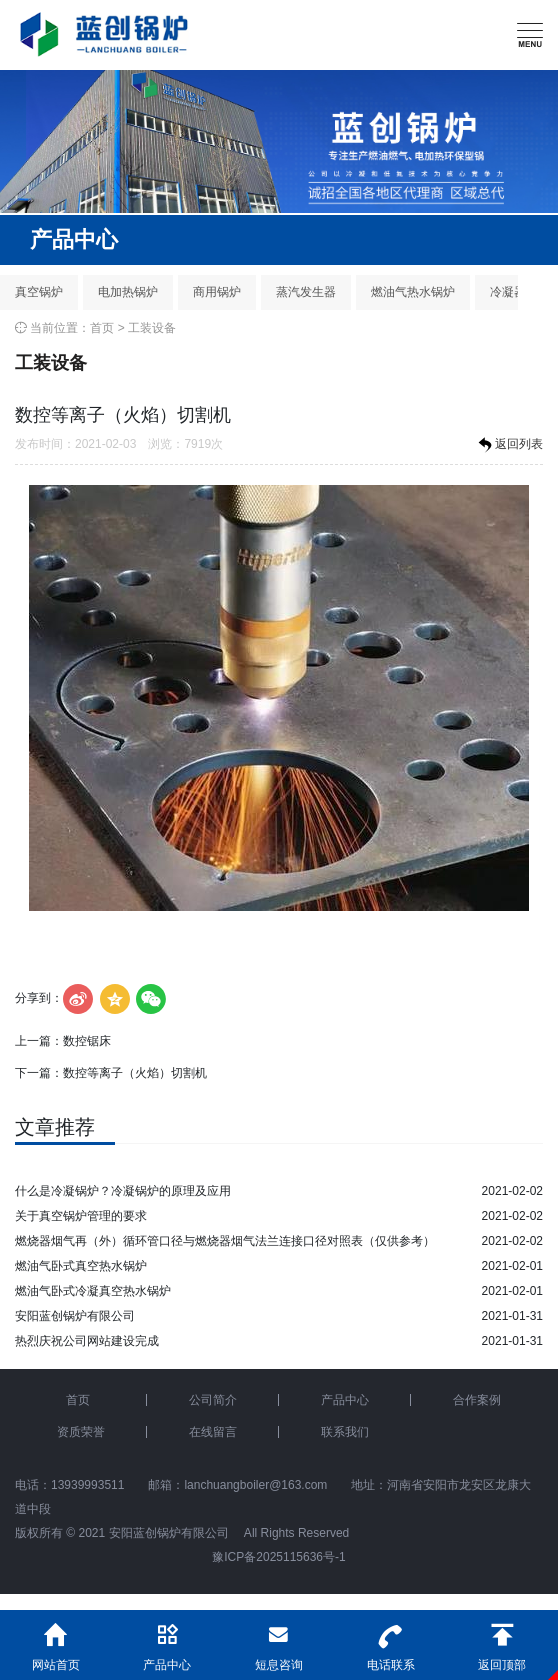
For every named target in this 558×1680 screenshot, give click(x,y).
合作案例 (477, 1400)
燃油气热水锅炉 (413, 292)
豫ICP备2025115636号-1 (278, 1557)
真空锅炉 (39, 292)
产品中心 (345, 1400)
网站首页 (56, 1641)
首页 (102, 328)
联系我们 (345, 1432)
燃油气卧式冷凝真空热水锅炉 (93, 1291)
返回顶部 (502, 1641)
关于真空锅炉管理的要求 (81, 1216)
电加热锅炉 (128, 292)
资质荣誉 (81, 1432)
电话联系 (391, 1641)
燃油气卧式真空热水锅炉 (81, 1266)
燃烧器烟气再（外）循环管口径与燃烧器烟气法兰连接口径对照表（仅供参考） (225, 1241)
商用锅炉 (217, 292)
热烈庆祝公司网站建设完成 (87, 1341)
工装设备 (152, 328)
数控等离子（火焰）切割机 (135, 1073)
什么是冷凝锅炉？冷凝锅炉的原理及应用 (123, 1191)
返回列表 (509, 445)
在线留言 (213, 1432)
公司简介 (213, 1400)
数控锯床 (87, 1041)
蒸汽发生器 (306, 292)
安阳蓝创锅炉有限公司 (75, 1316)
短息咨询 (279, 1641)
